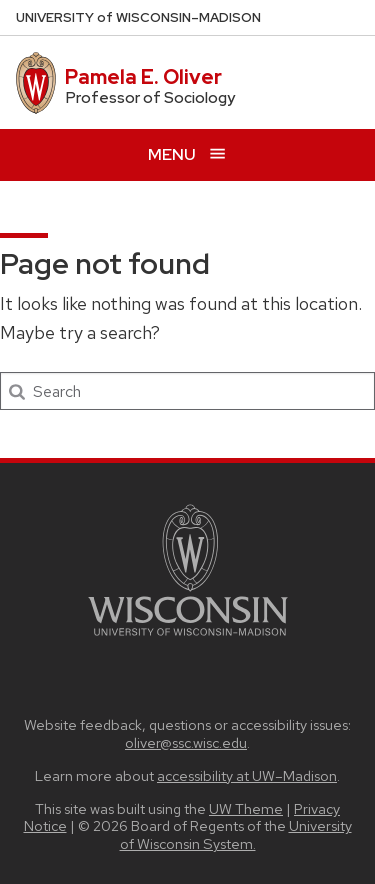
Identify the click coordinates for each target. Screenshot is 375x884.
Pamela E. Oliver (143, 77)
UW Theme (246, 808)
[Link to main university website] (188, 639)
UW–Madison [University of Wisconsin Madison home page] (138, 17)
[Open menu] (187, 154)
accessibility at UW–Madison (247, 775)
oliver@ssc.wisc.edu (186, 742)
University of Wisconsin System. (236, 834)
